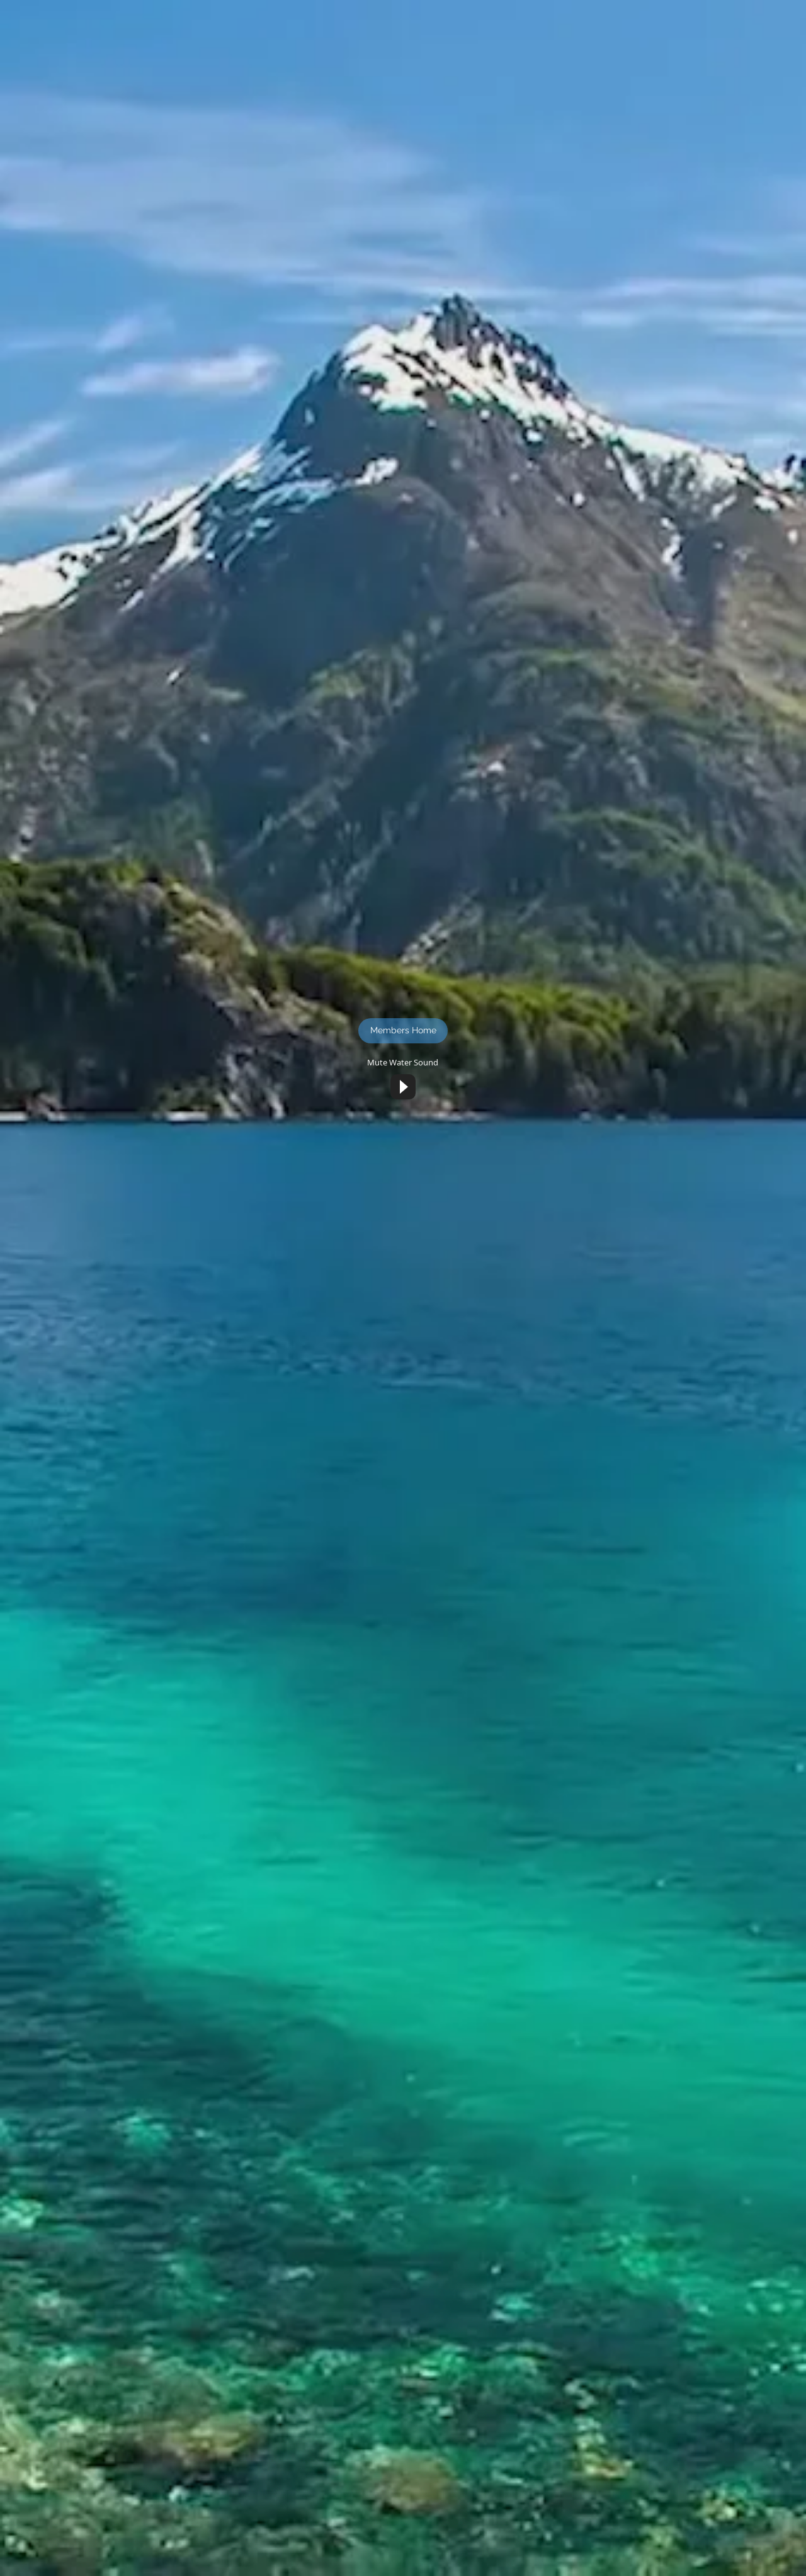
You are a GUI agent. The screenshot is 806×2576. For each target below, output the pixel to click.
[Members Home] (403, 1030)
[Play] (403, 1086)
